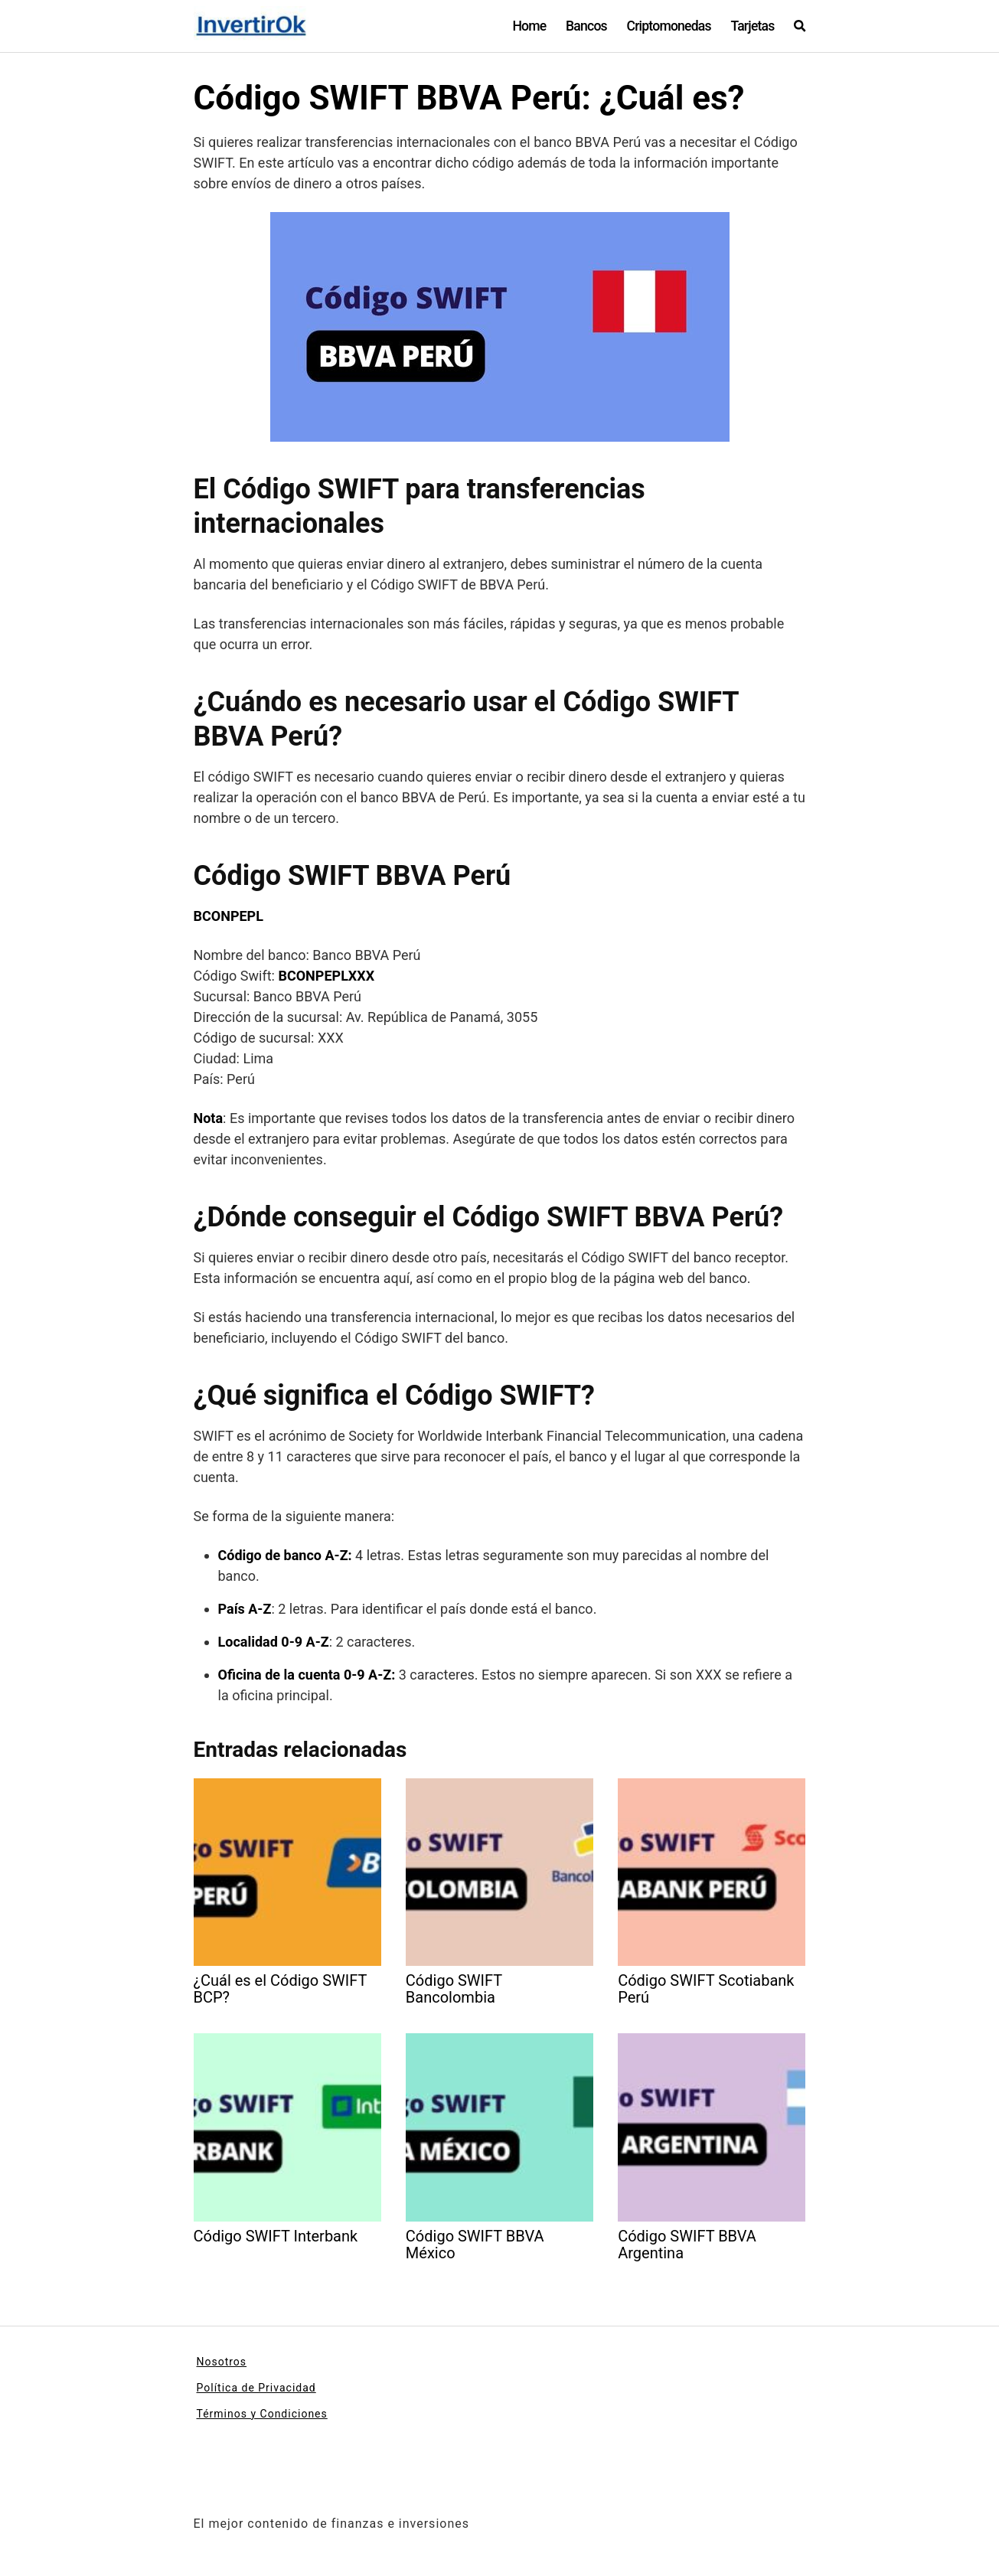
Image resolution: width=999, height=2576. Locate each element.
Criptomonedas (668, 26)
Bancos (586, 26)
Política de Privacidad (256, 2388)
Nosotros (222, 2362)
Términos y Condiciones (262, 2414)
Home (529, 26)
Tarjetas (752, 26)
